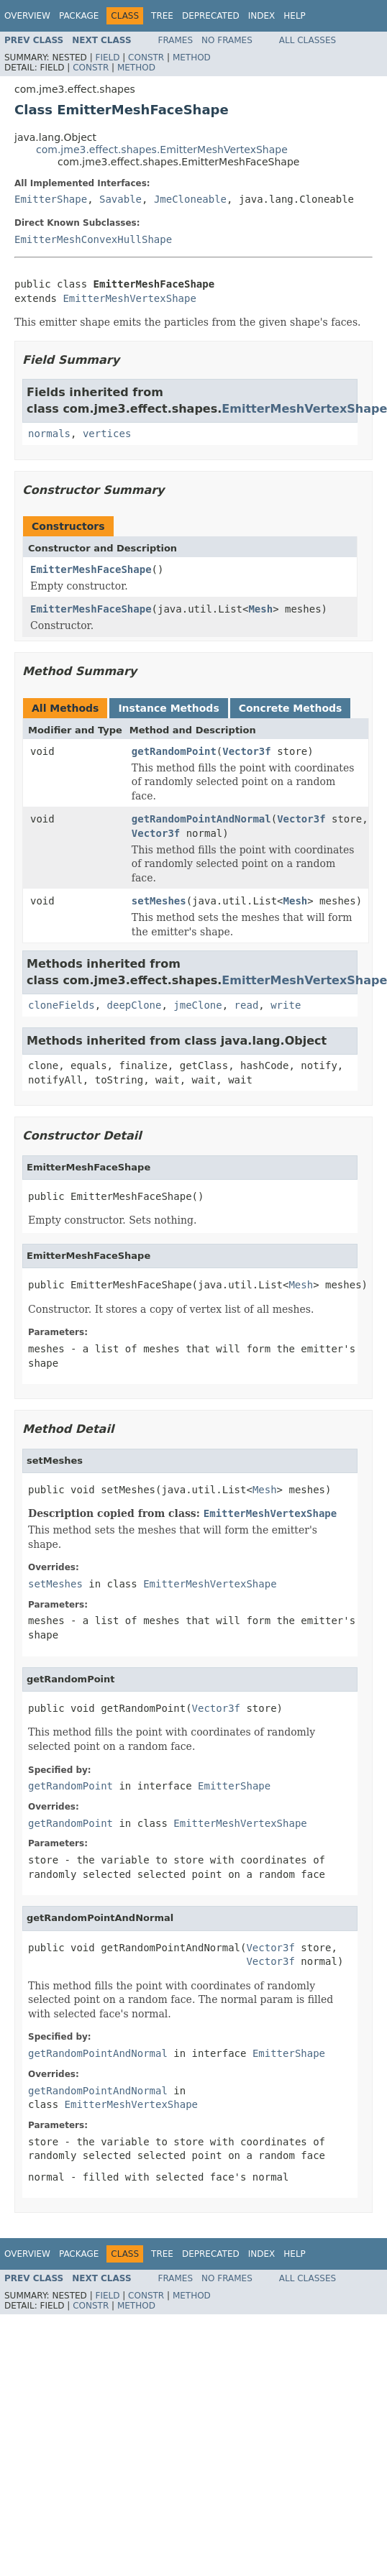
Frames (176, 40)
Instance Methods (168, 708)
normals (49, 433)
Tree (162, 16)
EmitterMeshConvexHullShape (93, 239)
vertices (107, 433)
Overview (27, 16)
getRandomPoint (174, 751)
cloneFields (61, 1005)
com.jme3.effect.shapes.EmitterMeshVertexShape (162, 149)
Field (107, 57)
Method (192, 57)
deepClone (134, 1005)
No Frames (226, 40)
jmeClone (197, 1005)
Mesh (260, 609)
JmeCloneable (190, 199)
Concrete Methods (290, 708)
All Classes (307, 40)
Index (262, 16)
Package (79, 16)
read (247, 1005)
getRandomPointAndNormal (201, 819)
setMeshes (159, 901)
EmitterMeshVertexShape (129, 298)
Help (294, 16)
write (285, 1005)
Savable (120, 199)
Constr (146, 57)
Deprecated (211, 16)
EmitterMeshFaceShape (91, 569)
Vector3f (246, 751)
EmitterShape (50, 199)
